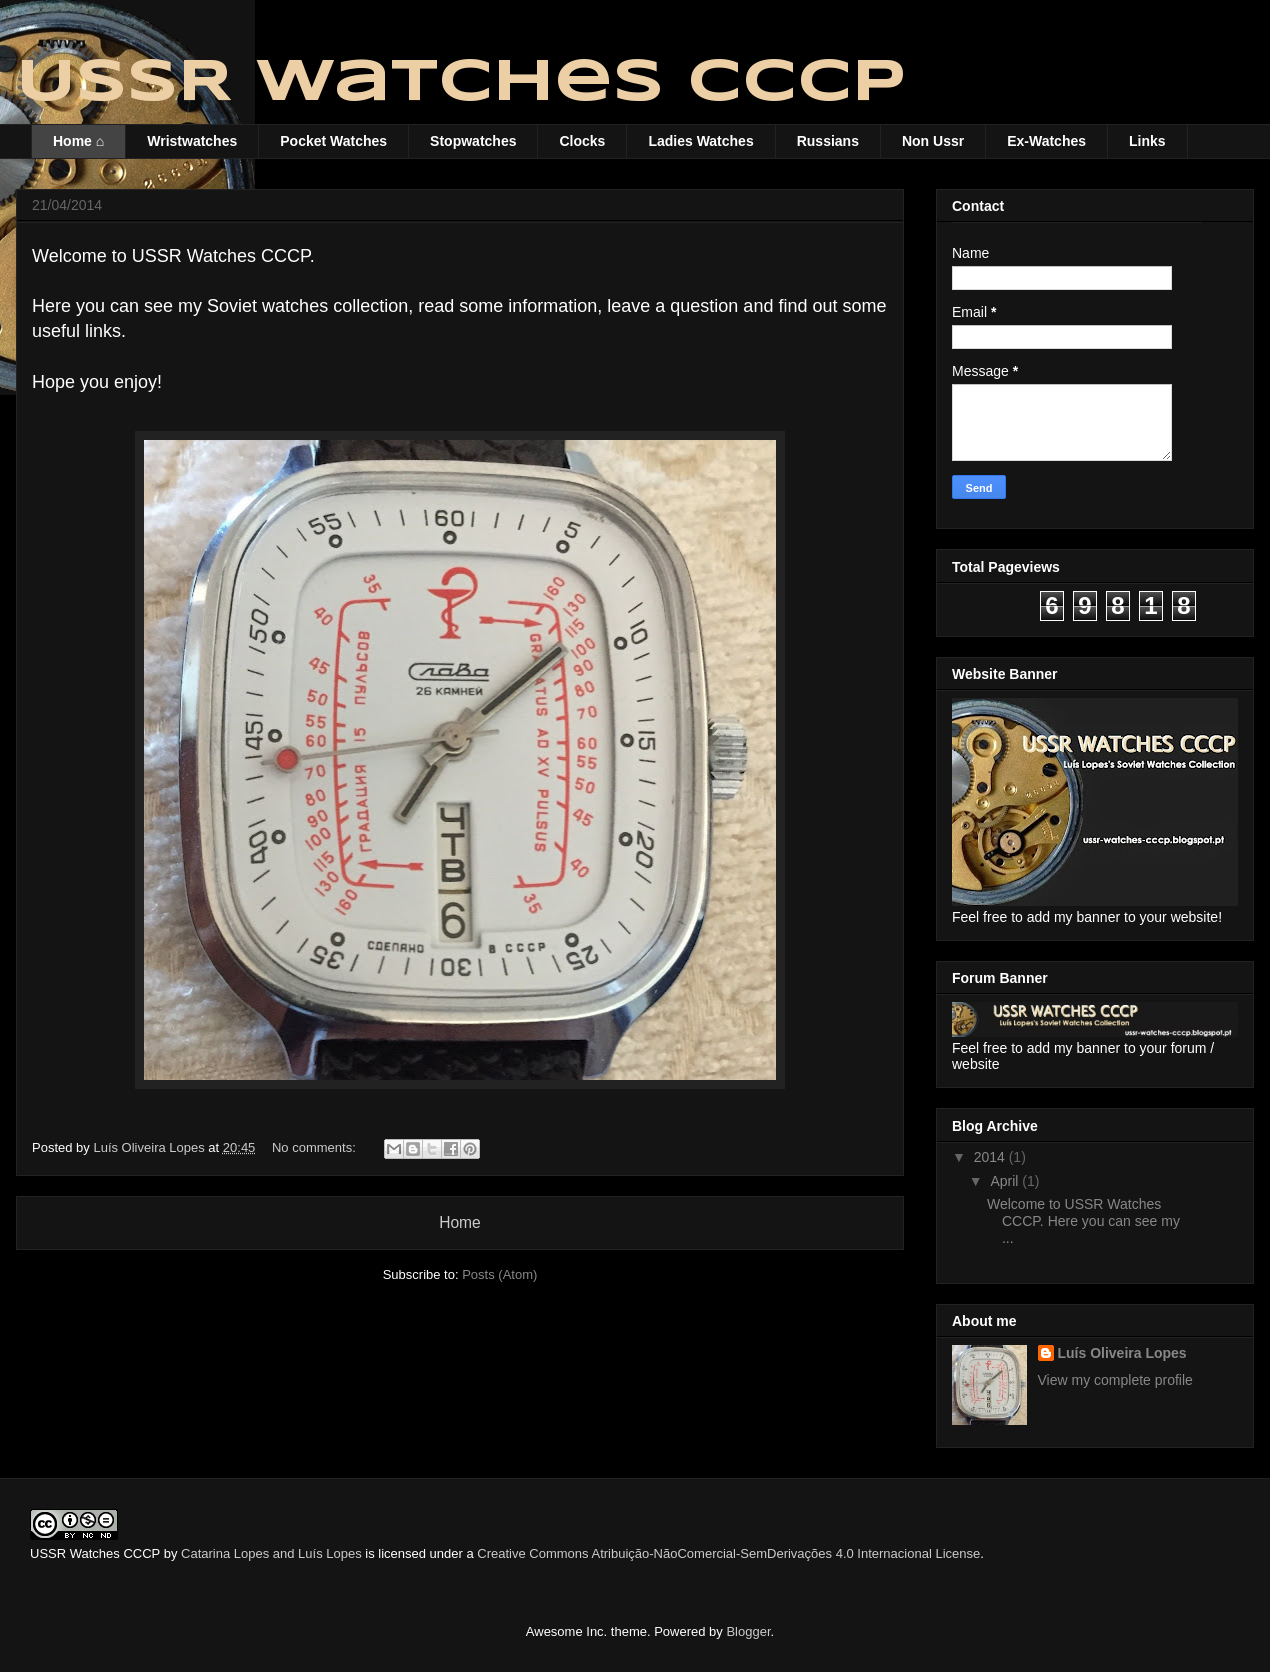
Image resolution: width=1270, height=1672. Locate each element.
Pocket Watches (333, 141)
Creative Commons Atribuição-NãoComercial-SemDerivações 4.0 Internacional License (728, 1553)
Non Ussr (933, 141)
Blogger (748, 1631)
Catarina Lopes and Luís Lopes (271, 1553)
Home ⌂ (78, 141)
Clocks (582, 141)
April (1006, 1181)
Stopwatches (473, 141)
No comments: (315, 1147)
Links (1147, 141)
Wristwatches (192, 141)
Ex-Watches (1046, 141)
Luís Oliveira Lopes (1122, 1353)
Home (460, 1222)
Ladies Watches (700, 141)
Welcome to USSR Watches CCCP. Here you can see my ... (1083, 1221)
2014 (991, 1157)
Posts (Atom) (499, 1274)
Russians (828, 141)
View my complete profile (1115, 1380)
